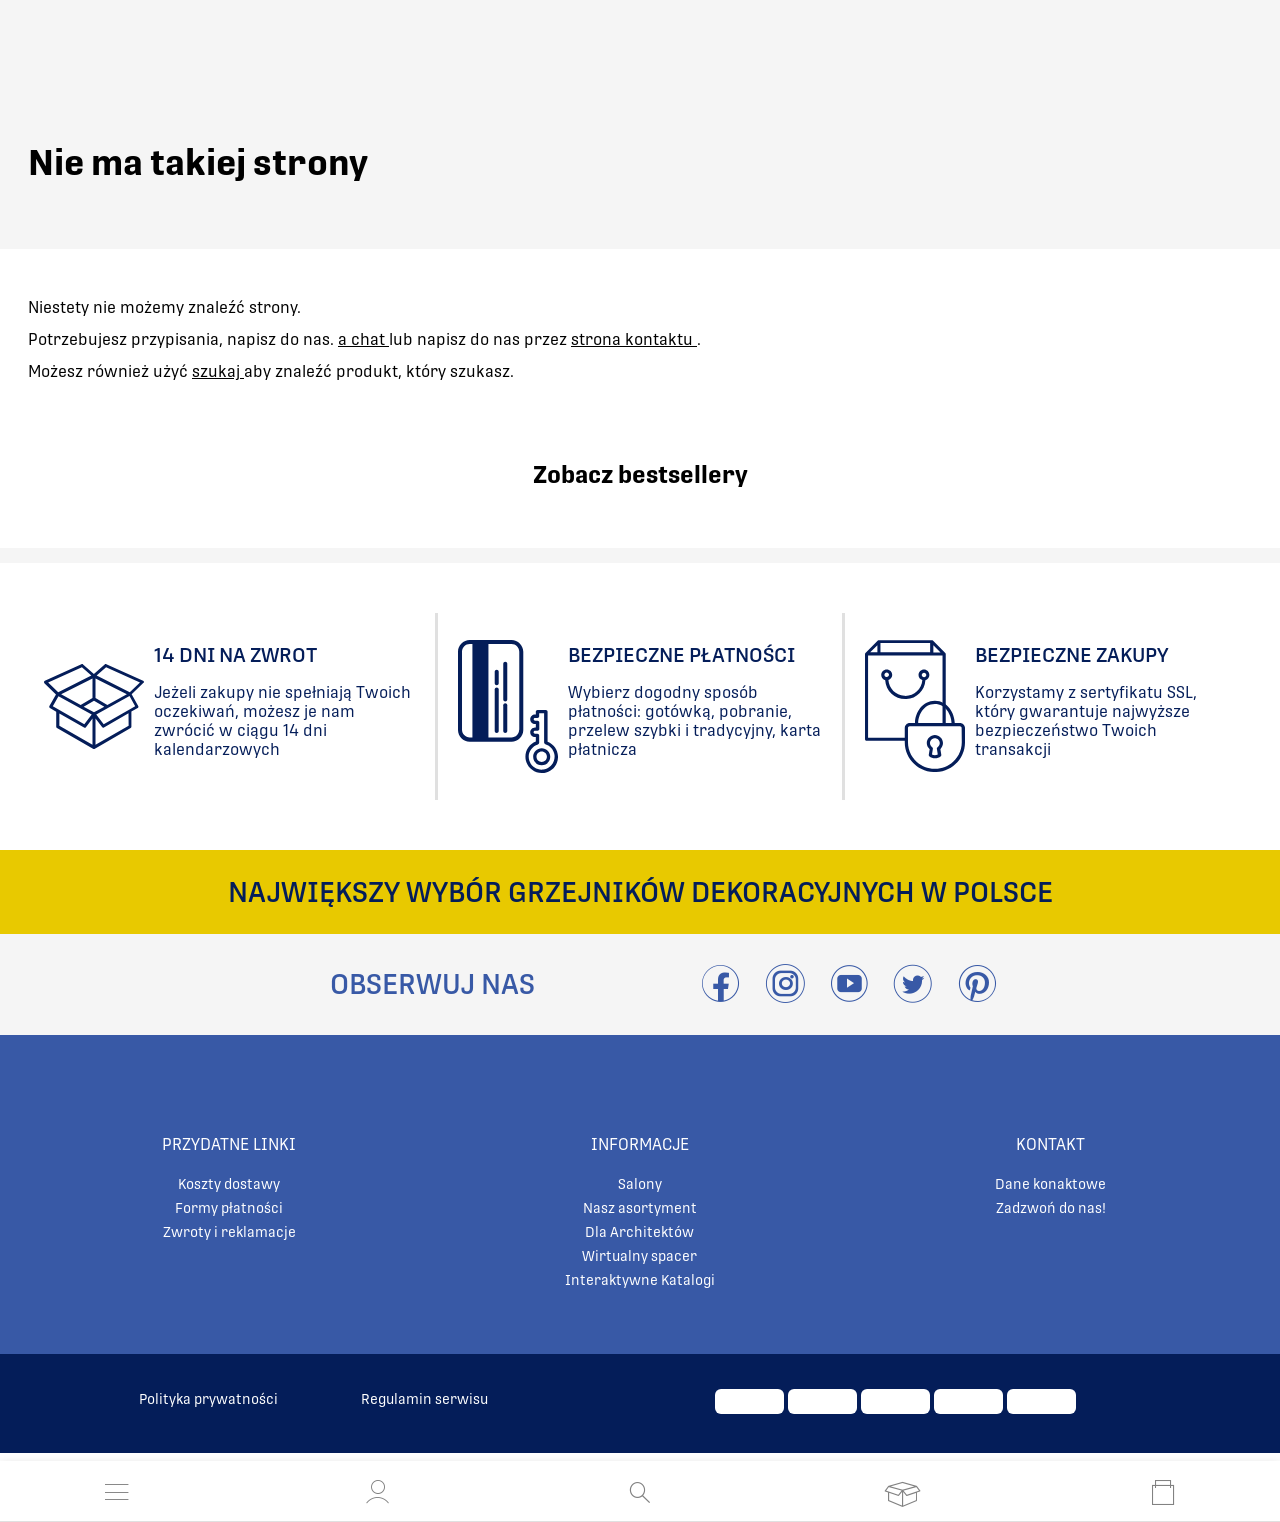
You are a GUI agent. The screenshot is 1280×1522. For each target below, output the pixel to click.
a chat (363, 339)
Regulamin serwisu (424, 1399)
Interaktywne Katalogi (640, 1280)
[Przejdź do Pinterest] (977, 995)
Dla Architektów (639, 1232)
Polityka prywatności (208, 1399)
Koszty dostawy (229, 1184)
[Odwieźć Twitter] (913, 995)
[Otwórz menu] (117, 1492)
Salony (640, 1184)
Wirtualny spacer (639, 1256)
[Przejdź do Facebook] (720, 995)
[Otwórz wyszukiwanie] (639, 1492)
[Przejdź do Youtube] (849, 995)
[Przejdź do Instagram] (785, 995)
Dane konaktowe (1050, 1184)
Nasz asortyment (640, 1208)
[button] (378, 1492)
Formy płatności (229, 1208)
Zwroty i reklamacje (229, 1232)
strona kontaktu (634, 339)
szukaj (218, 371)
